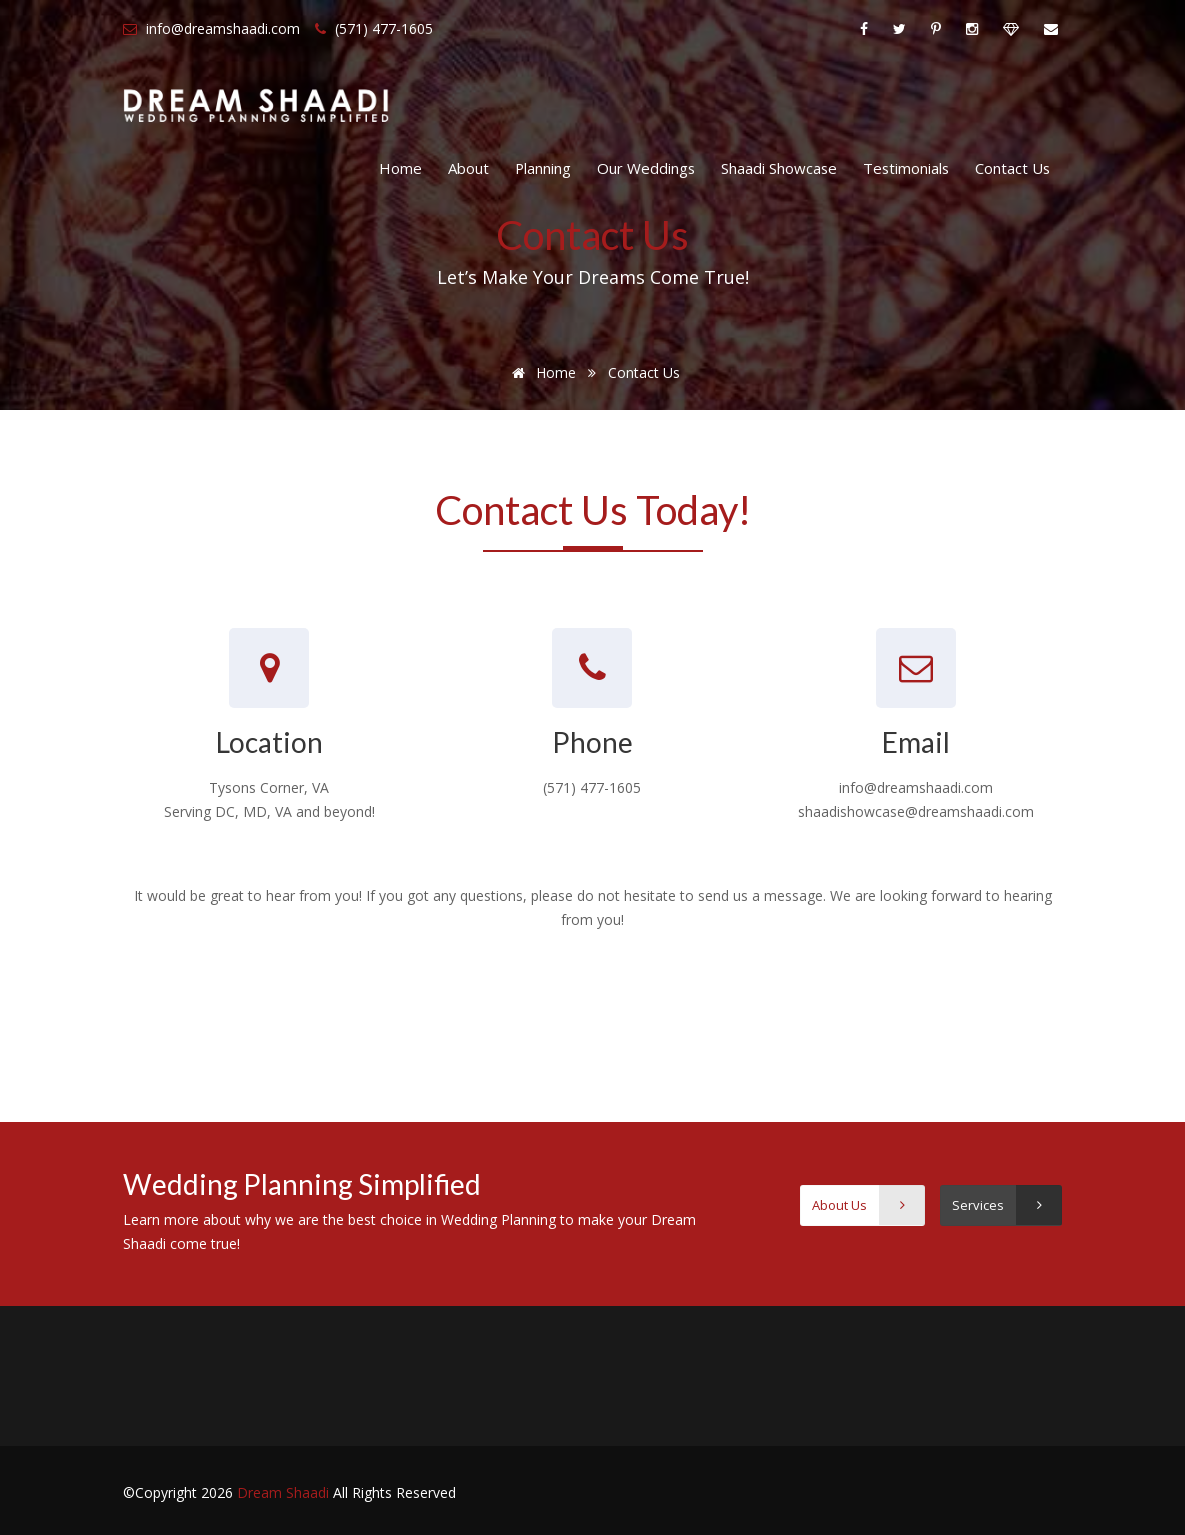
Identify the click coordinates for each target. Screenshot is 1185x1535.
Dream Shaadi (285, 1492)
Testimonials (906, 168)
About (468, 168)
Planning (543, 168)
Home (400, 168)
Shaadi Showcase (779, 168)
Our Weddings (646, 168)
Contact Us (1012, 168)
